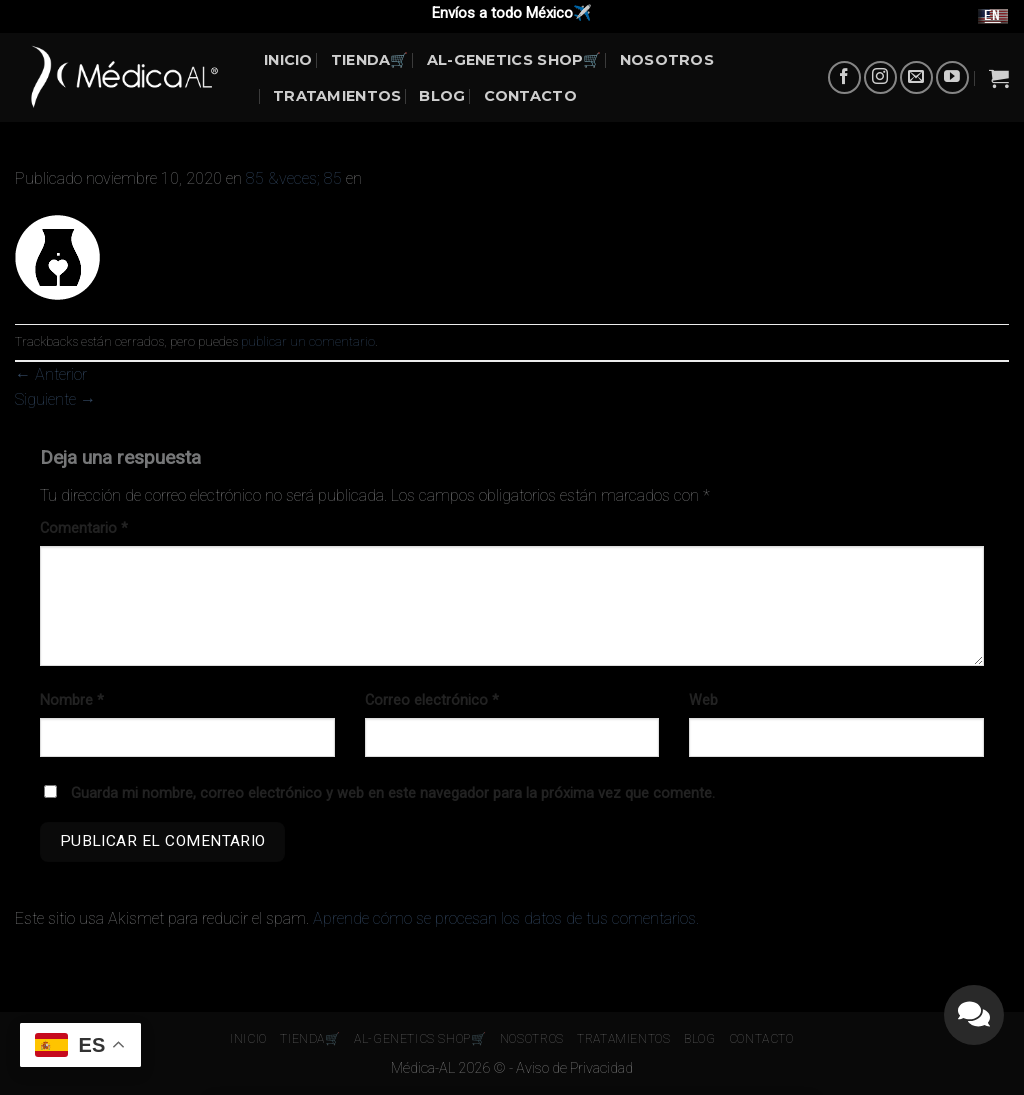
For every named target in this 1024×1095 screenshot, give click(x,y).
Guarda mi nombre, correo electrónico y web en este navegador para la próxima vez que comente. (393, 793)
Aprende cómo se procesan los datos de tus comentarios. (506, 918)
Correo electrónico (432, 700)
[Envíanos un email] (916, 77)
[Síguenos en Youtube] (952, 77)
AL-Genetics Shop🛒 (514, 60)
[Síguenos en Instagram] (880, 77)
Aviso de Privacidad (574, 1068)
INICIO (288, 60)
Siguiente (55, 399)
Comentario (84, 528)
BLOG (442, 96)
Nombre (72, 700)
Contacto (530, 96)
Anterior (51, 374)
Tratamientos (337, 96)
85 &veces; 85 (294, 178)
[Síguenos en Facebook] (844, 77)
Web (703, 700)
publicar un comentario (308, 341)
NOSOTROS (667, 60)
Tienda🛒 (370, 60)
